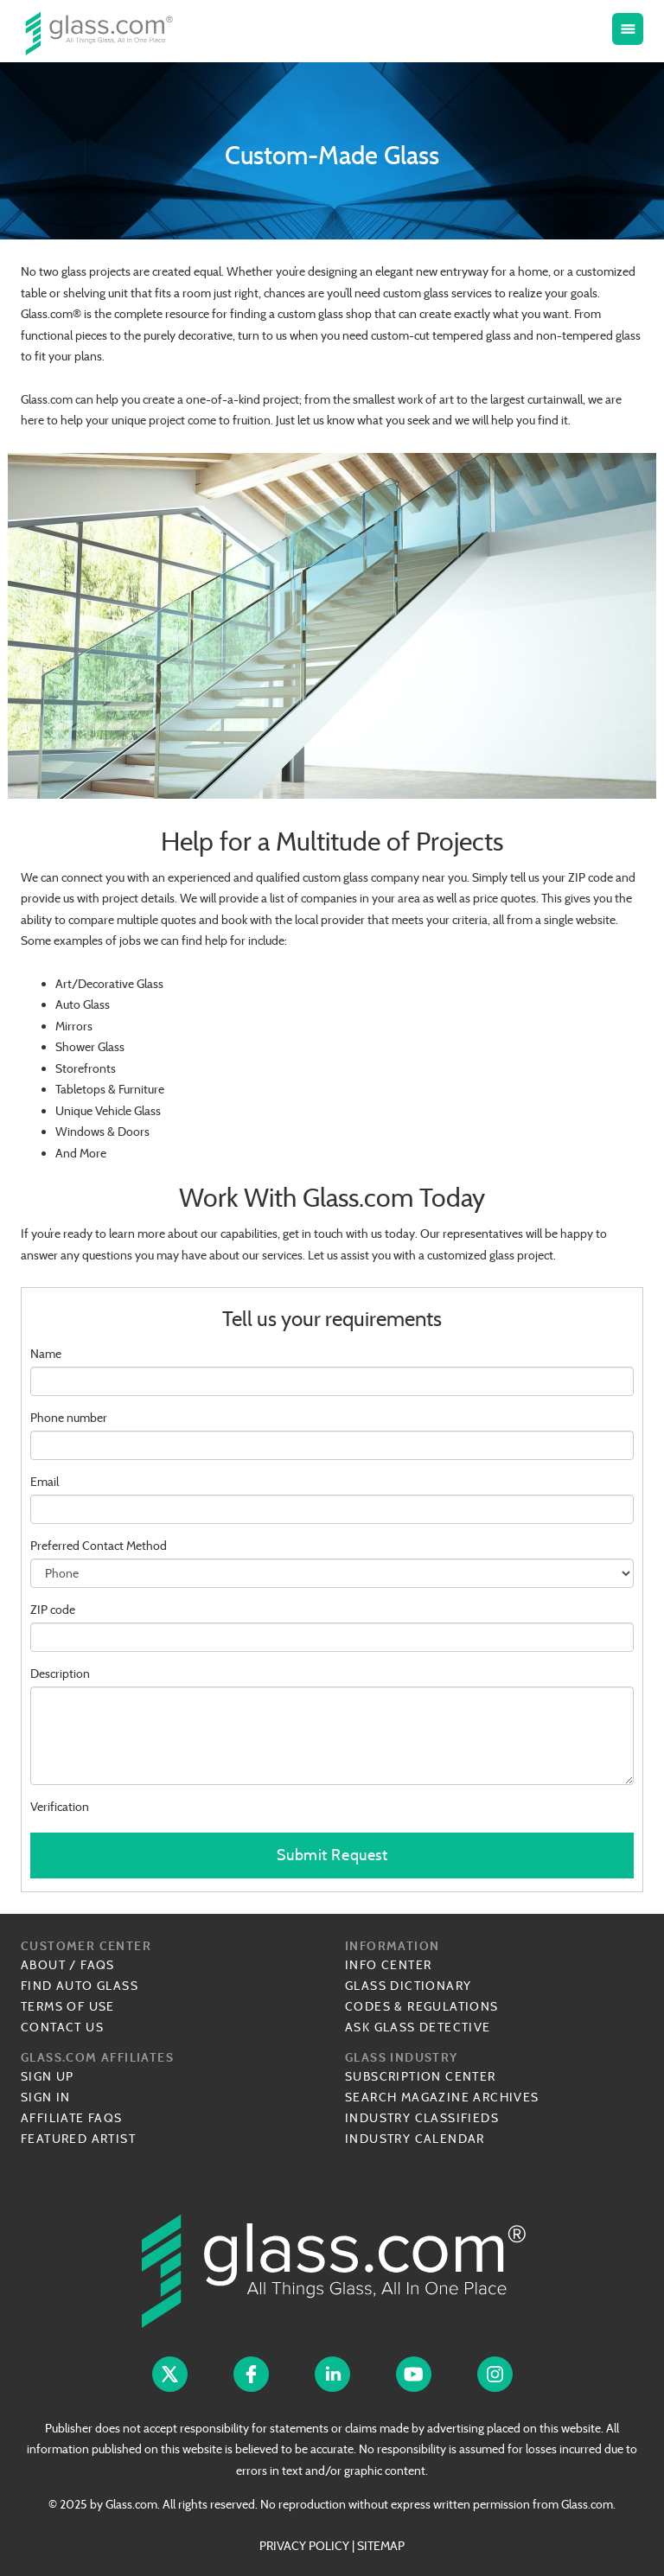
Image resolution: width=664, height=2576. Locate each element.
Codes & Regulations (422, 2006)
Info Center (388, 1965)
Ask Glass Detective (418, 2027)
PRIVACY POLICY (304, 2546)
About (43, 1965)
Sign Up (47, 2076)
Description (60, 1673)
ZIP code (52, 1609)
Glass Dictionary (408, 1985)
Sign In (46, 2097)
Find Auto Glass (79, 1985)
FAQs (97, 1965)
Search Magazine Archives (442, 2097)
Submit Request (332, 1855)
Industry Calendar (415, 2138)
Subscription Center (420, 2076)
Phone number (68, 1417)
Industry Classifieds (422, 2118)
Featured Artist (78, 2138)
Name (45, 1353)
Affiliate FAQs (72, 2118)
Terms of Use (68, 2006)
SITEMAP (381, 2546)
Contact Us (62, 2027)
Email (44, 1481)
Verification (59, 1806)
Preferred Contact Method (98, 1545)
